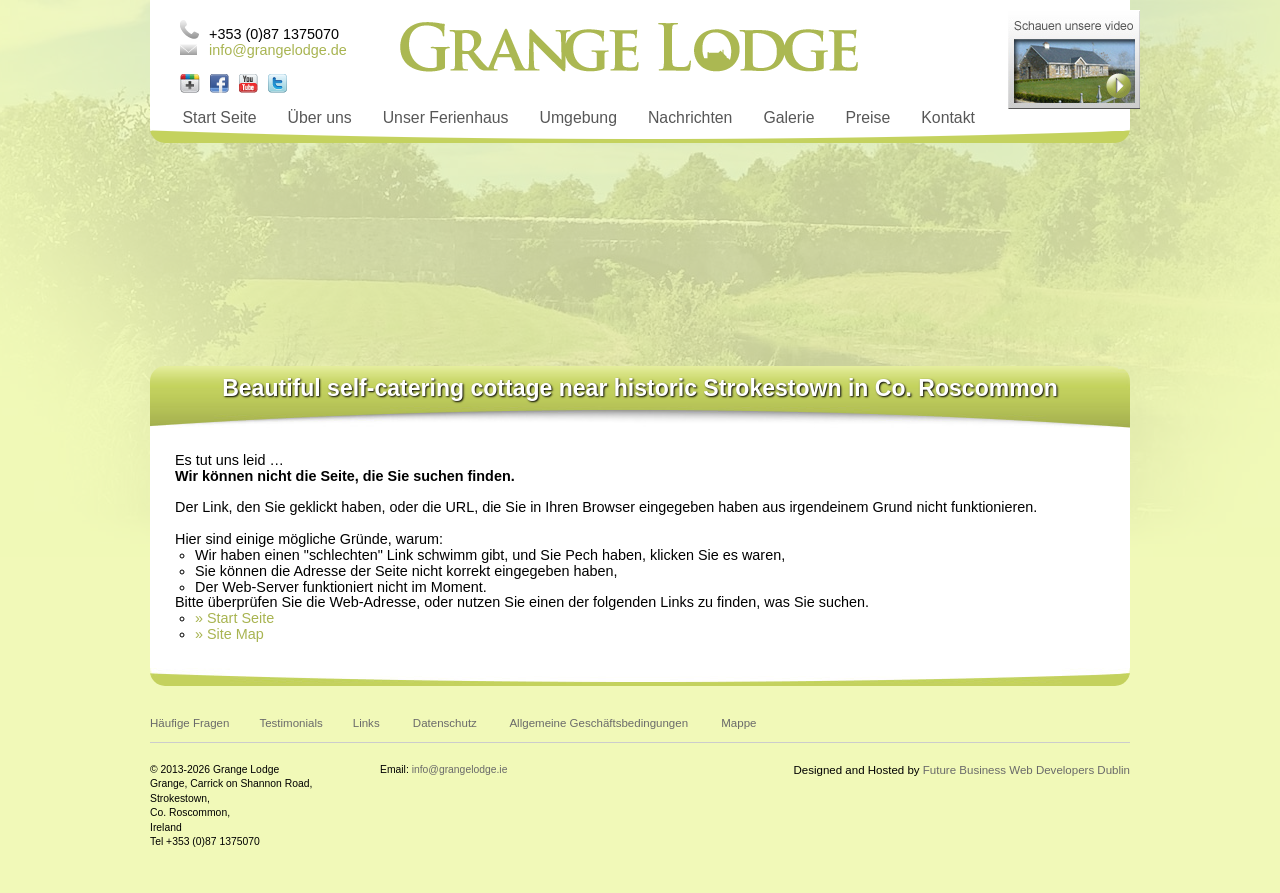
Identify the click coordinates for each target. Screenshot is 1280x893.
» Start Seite (234, 618)
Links (366, 723)
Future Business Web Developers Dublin (1026, 770)
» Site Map (229, 634)
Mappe (738, 723)
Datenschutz (445, 723)
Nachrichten (690, 117)
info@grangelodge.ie (460, 769)
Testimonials (290, 723)
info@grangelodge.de (278, 50)
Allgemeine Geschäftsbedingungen (598, 723)
